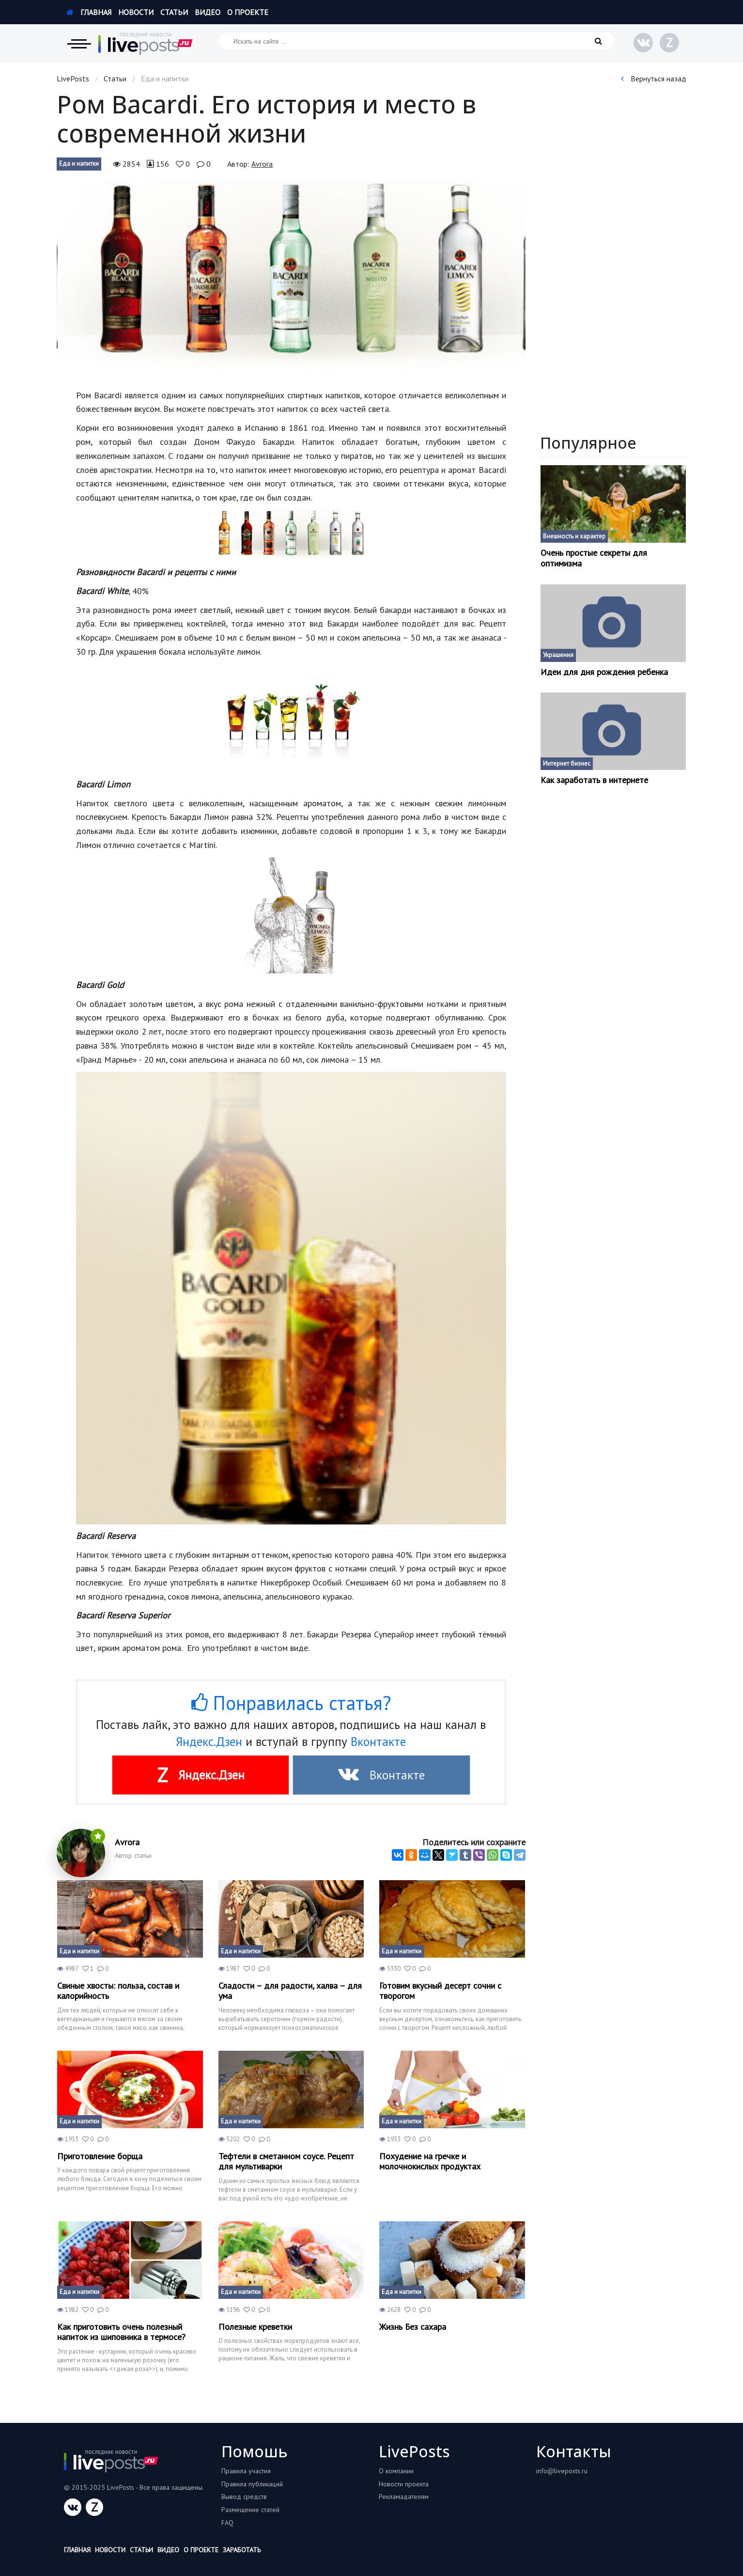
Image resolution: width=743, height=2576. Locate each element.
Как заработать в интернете (594, 780)
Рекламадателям (404, 2496)
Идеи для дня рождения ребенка (604, 672)
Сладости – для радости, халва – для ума (290, 1990)
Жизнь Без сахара (412, 2327)
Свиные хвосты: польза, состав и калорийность (118, 1990)
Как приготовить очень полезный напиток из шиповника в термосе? (121, 2332)
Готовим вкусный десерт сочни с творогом (440, 1990)
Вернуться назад (653, 78)
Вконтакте (378, 1741)
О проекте (247, 12)
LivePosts (73, 78)
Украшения (558, 655)
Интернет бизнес (566, 763)
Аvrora (262, 164)
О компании (396, 2470)
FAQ (227, 2522)
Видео (207, 12)
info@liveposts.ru (562, 2470)
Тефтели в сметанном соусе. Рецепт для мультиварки (286, 2161)
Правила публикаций (252, 2484)
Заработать (242, 2549)
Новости (136, 12)
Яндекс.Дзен (209, 1741)
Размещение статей (250, 2509)
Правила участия (246, 2470)
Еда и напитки (79, 163)
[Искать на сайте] (416, 40)
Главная (88, 12)
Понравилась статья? (291, 1702)
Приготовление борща (99, 2156)
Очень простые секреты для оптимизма (594, 558)
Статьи (174, 12)
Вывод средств (244, 2496)
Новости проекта (404, 2484)
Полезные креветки (255, 2327)
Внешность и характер (574, 536)
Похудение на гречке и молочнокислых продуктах (429, 2161)
